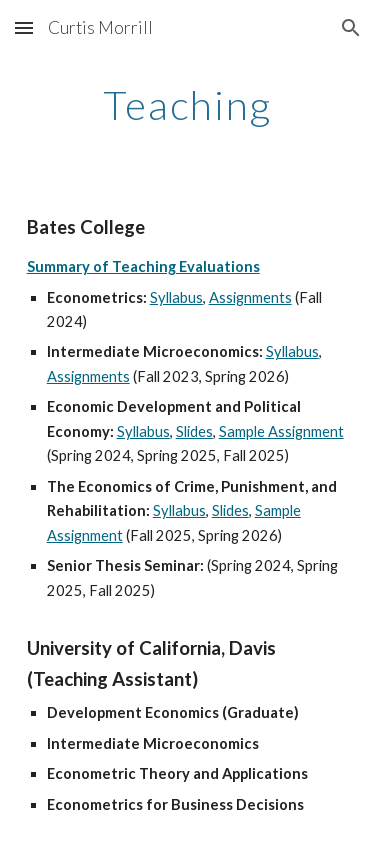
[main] (188, 105)
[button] (24, 27)
